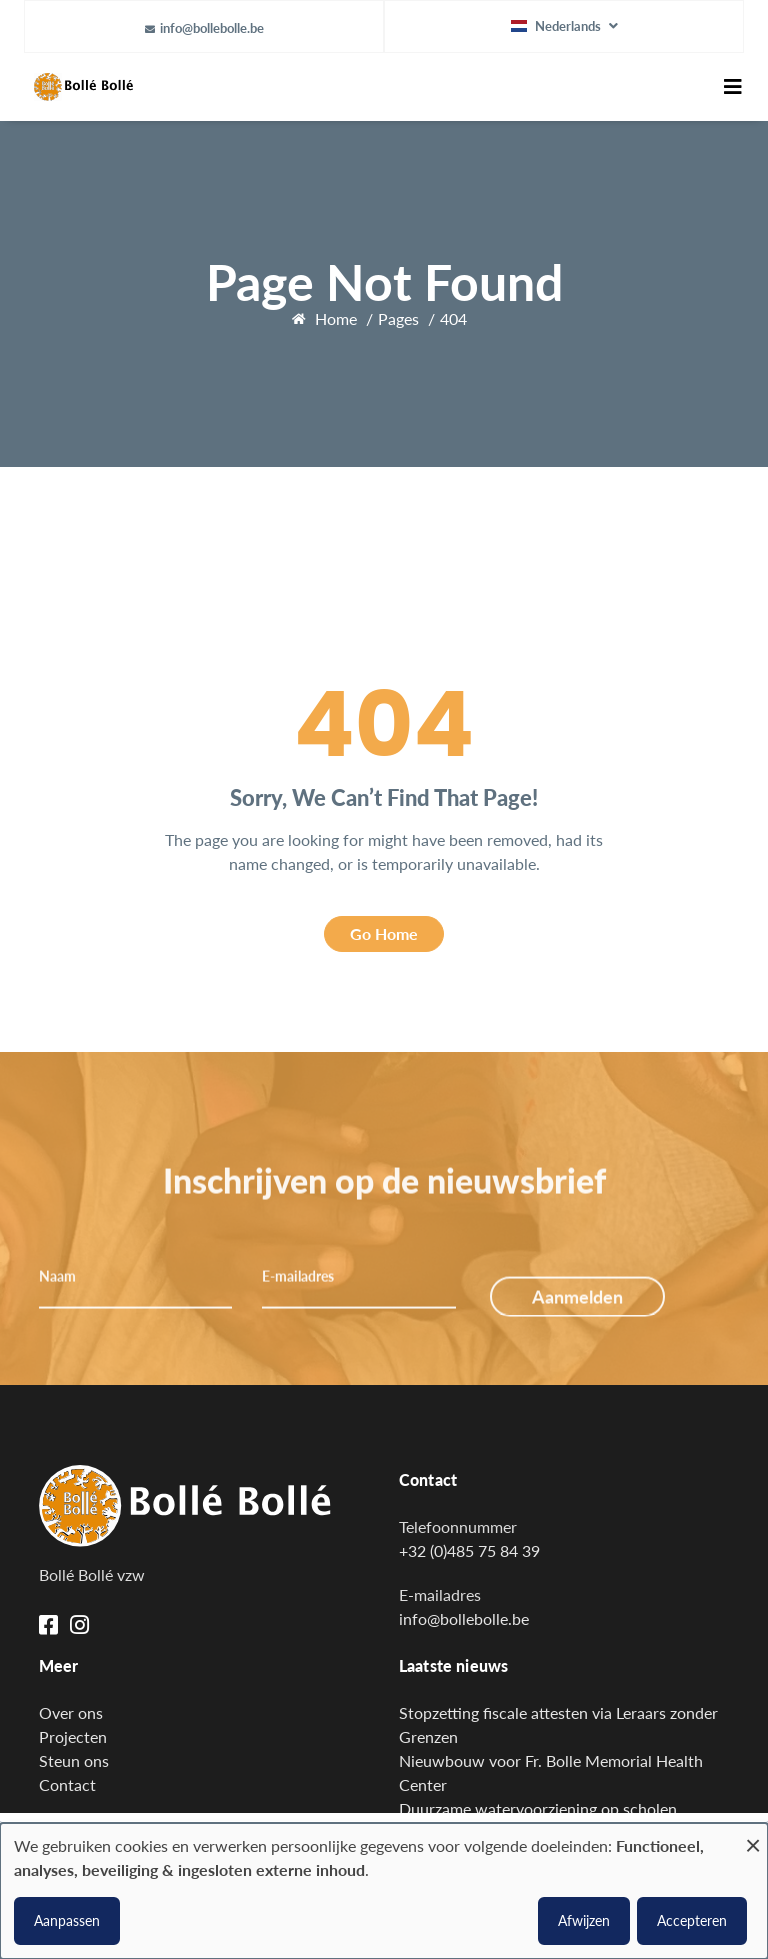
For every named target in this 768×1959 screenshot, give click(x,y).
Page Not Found (384, 282)
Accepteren (692, 1920)
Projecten (73, 1736)
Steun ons (74, 1760)
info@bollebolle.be (212, 28)
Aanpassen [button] (67, 1920)
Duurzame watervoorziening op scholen (538, 1808)
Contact (67, 1784)
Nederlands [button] (557, 26)
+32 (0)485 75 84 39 (469, 1550)
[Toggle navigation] (733, 87)
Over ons (71, 1712)
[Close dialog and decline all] (753, 1835)
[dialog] (384, 1891)
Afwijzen (584, 1920)
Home (336, 318)
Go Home (384, 933)
